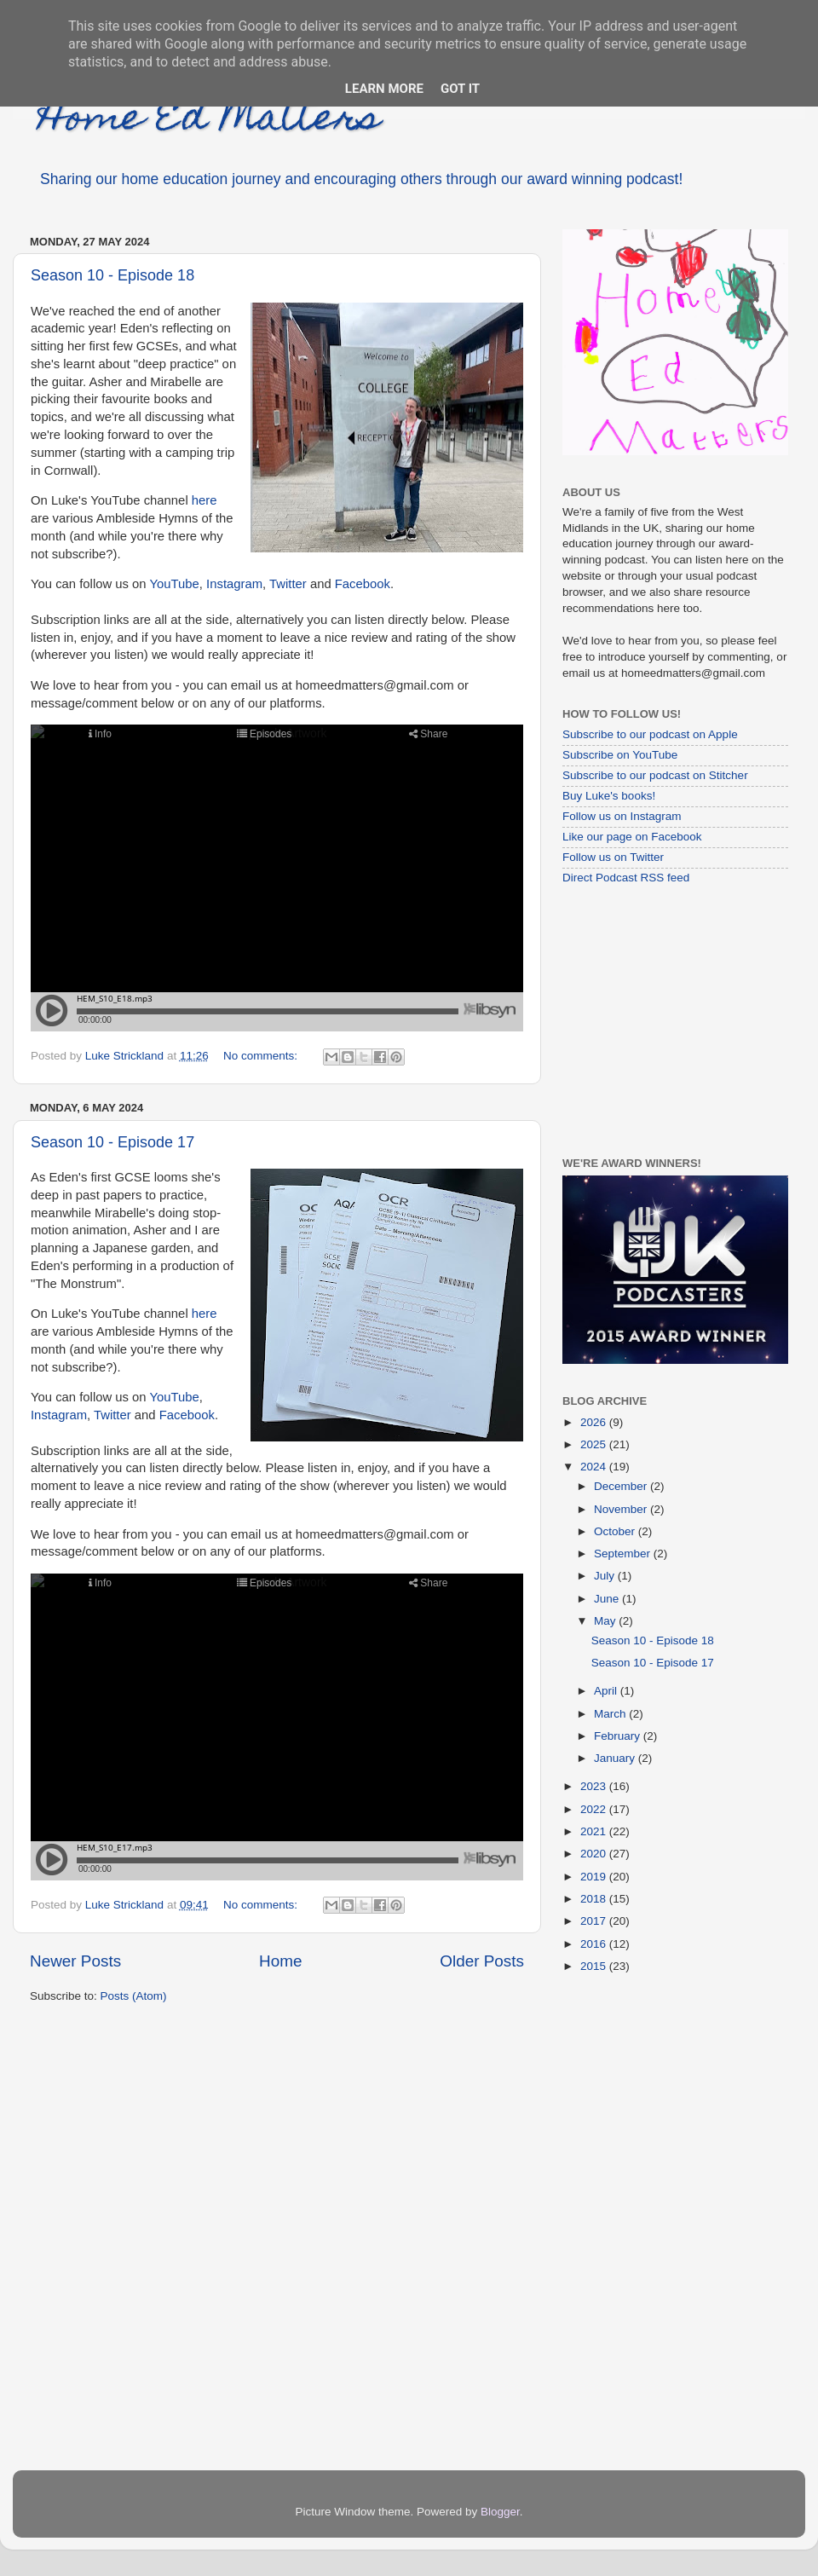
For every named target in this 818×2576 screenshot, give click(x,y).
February (618, 1736)
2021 (594, 1831)
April (607, 1690)
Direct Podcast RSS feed (625, 877)
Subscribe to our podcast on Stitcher (655, 775)
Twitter (288, 584)
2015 (594, 1966)
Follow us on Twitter (613, 857)
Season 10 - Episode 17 (112, 1142)
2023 (594, 1786)
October (616, 1531)
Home (280, 1961)
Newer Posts (75, 1961)
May (606, 1620)
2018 (594, 1898)
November (622, 1509)
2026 (594, 1422)
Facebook (362, 584)
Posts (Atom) (134, 1996)
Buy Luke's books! (608, 795)
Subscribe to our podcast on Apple (650, 734)
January (616, 1758)
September (624, 1553)
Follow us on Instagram (622, 816)
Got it (460, 88)
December (622, 1486)
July (606, 1575)
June (608, 1598)
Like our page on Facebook (632, 836)
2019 (594, 1876)
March (611, 1713)
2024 (594, 1466)
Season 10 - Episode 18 (112, 275)
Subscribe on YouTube (619, 754)
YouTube (174, 584)
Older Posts (482, 1961)
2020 (594, 1853)
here (204, 500)
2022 (594, 1809)
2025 (594, 1444)
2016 (594, 1944)
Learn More (384, 88)
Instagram (234, 584)
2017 (594, 1921)
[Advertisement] (668, 1020)
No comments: (262, 1055)
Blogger (500, 2511)
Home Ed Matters (209, 121)
